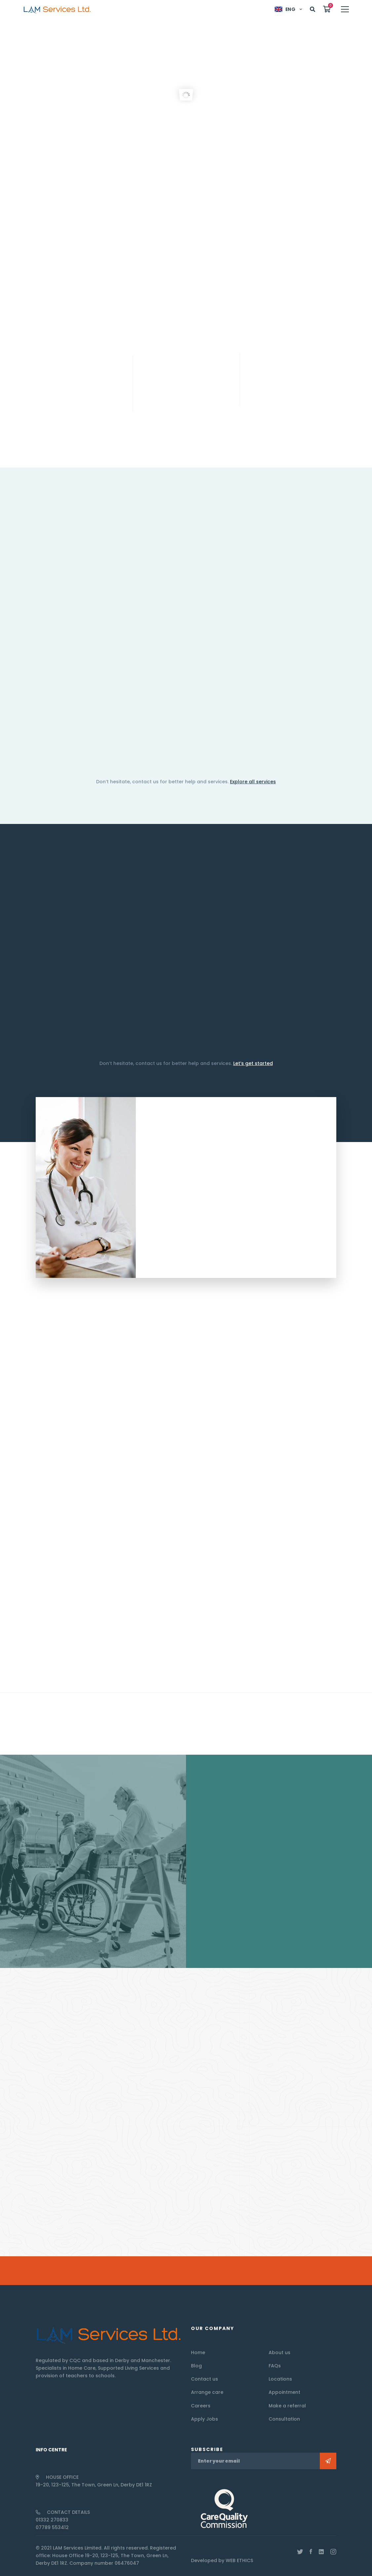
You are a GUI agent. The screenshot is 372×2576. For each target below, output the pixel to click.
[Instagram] (333, 2552)
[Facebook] (311, 2552)
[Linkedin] (321, 2552)
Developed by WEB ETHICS (222, 2560)
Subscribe (328, 2461)
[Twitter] (300, 2552)
